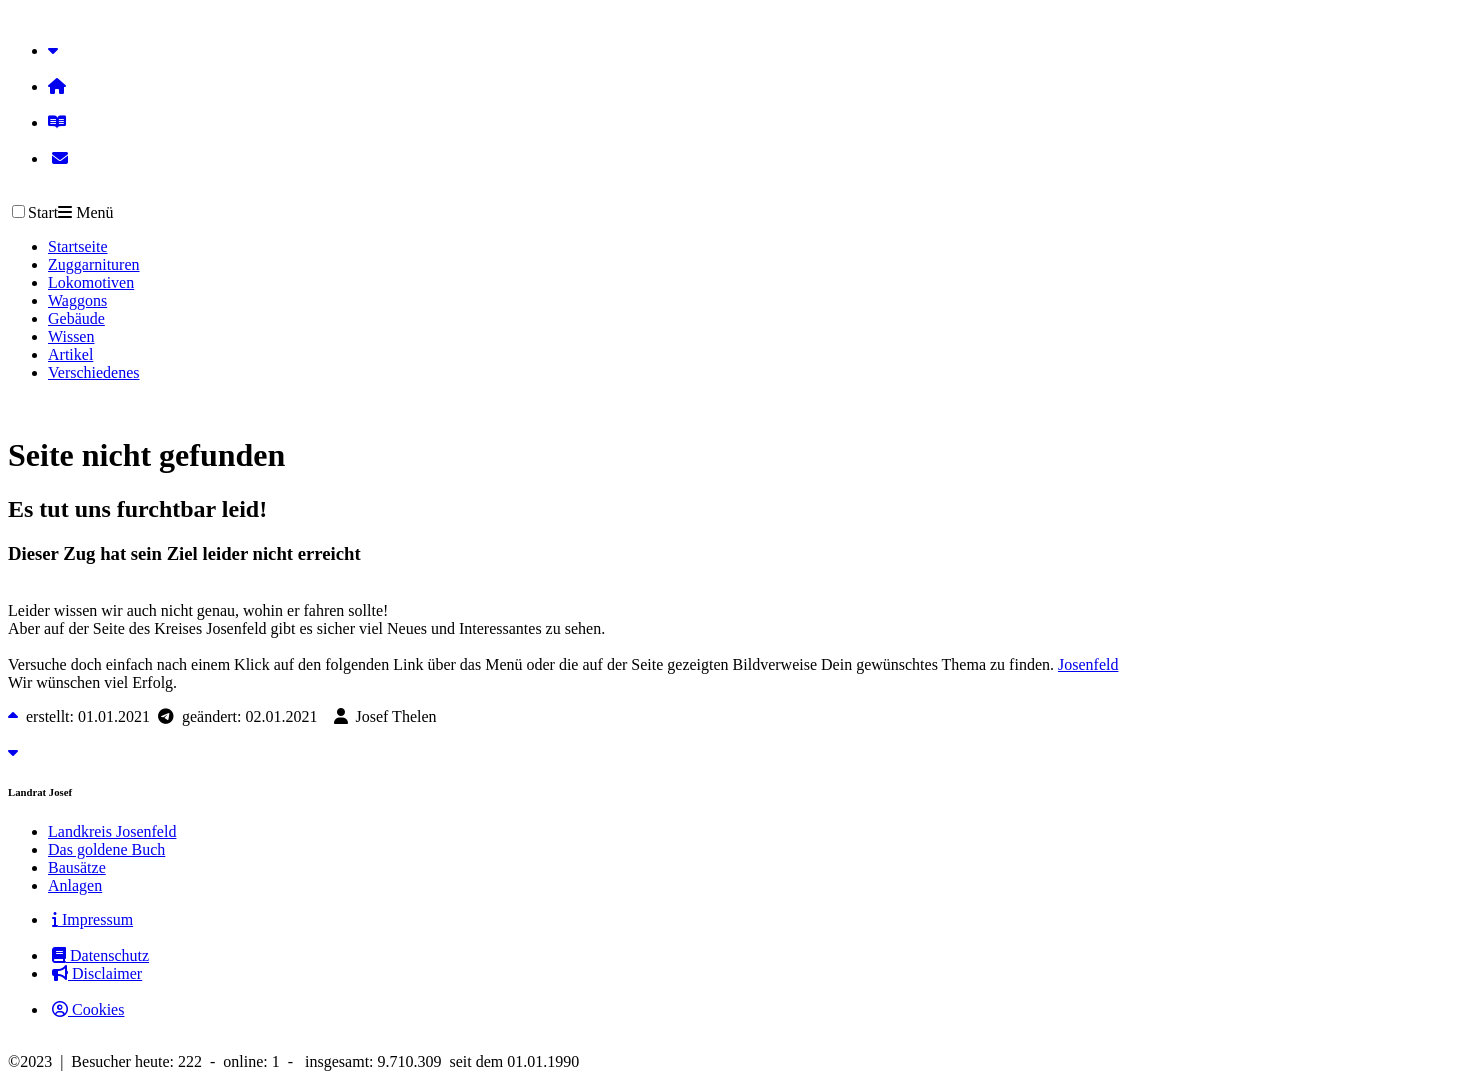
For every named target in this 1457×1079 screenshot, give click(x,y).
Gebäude (76, 318)
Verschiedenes (94, 372)
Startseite (78, 246)
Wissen (71, 336)
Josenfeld (1088, 664)
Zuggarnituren (94, 264)
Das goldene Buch (106, 849)
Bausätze (77, 867)
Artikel (70, 354)
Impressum (92, 919)
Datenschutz (100, 955)
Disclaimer (97, 973)
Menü (85, 212)
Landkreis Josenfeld (112, 831)
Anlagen (75, 885)
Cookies (88, 1009)
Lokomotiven (91, 282)
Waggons (77, 300)
